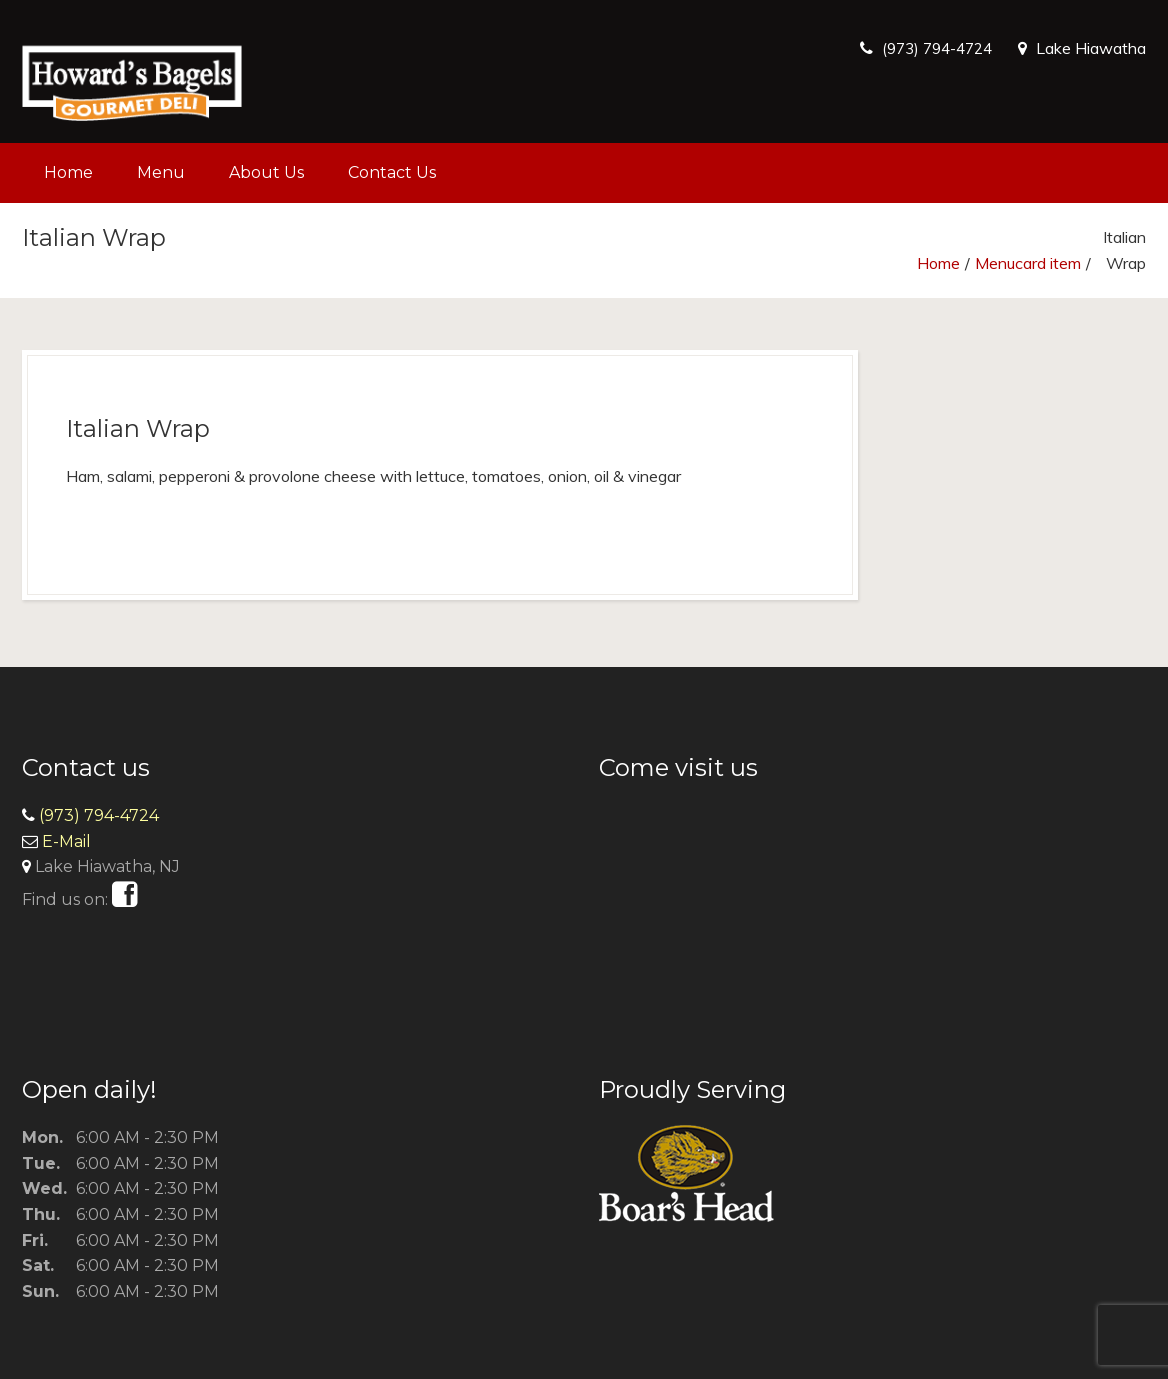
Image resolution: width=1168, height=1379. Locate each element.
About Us (266, 172)
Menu (161, 172)
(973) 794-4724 (931, 48)
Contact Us (392, 172)
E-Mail (66, 841)
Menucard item (1028, 263)
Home (68, 172)
